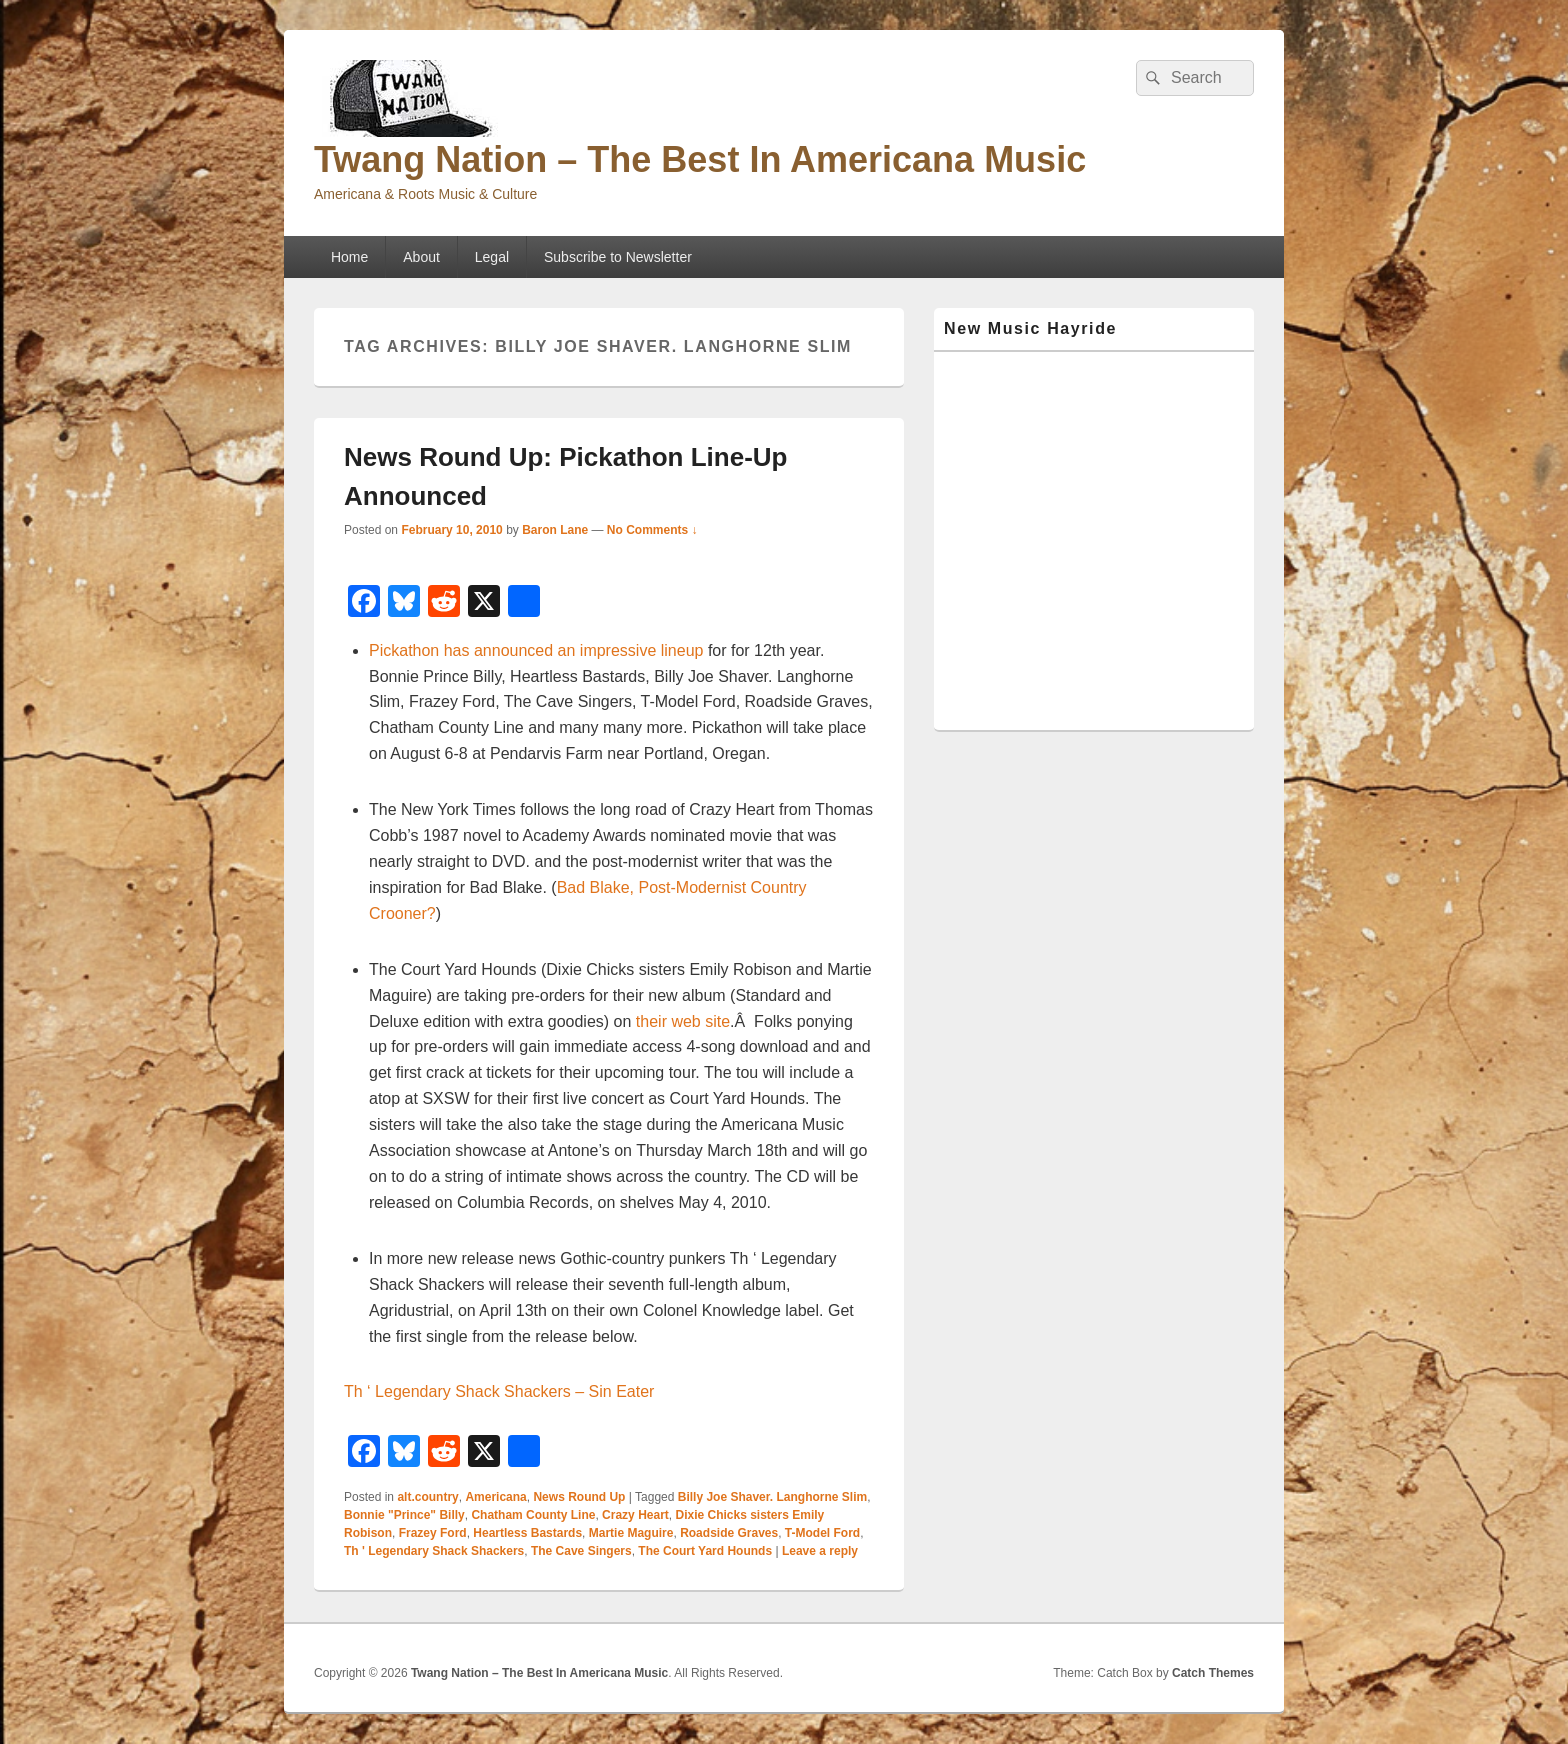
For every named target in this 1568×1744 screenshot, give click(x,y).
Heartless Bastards (527, 1533)
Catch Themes (1213, 1673)
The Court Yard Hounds (705, 1551)
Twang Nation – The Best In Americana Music (700, 159)
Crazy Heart (635, 1515)
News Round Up (579, 1497)
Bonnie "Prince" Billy (404, 1515)
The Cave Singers (581, 1551)
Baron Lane (555, 530)
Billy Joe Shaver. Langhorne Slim (772, 1497)
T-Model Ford (822, 1533)
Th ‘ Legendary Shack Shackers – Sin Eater (499, 1391)
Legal (492, 257)
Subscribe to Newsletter (618, 257)
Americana (495, 1497)
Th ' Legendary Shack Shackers (434, 1551)
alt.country (427, 1497)
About (421, 257)
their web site (683, 1021)
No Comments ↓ (652, 530)
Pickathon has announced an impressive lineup (536, 650)
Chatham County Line (533, 1515)
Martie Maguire (631, 1533)
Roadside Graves (729, 1533)
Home (349, 257)
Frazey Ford (433, 1533)
